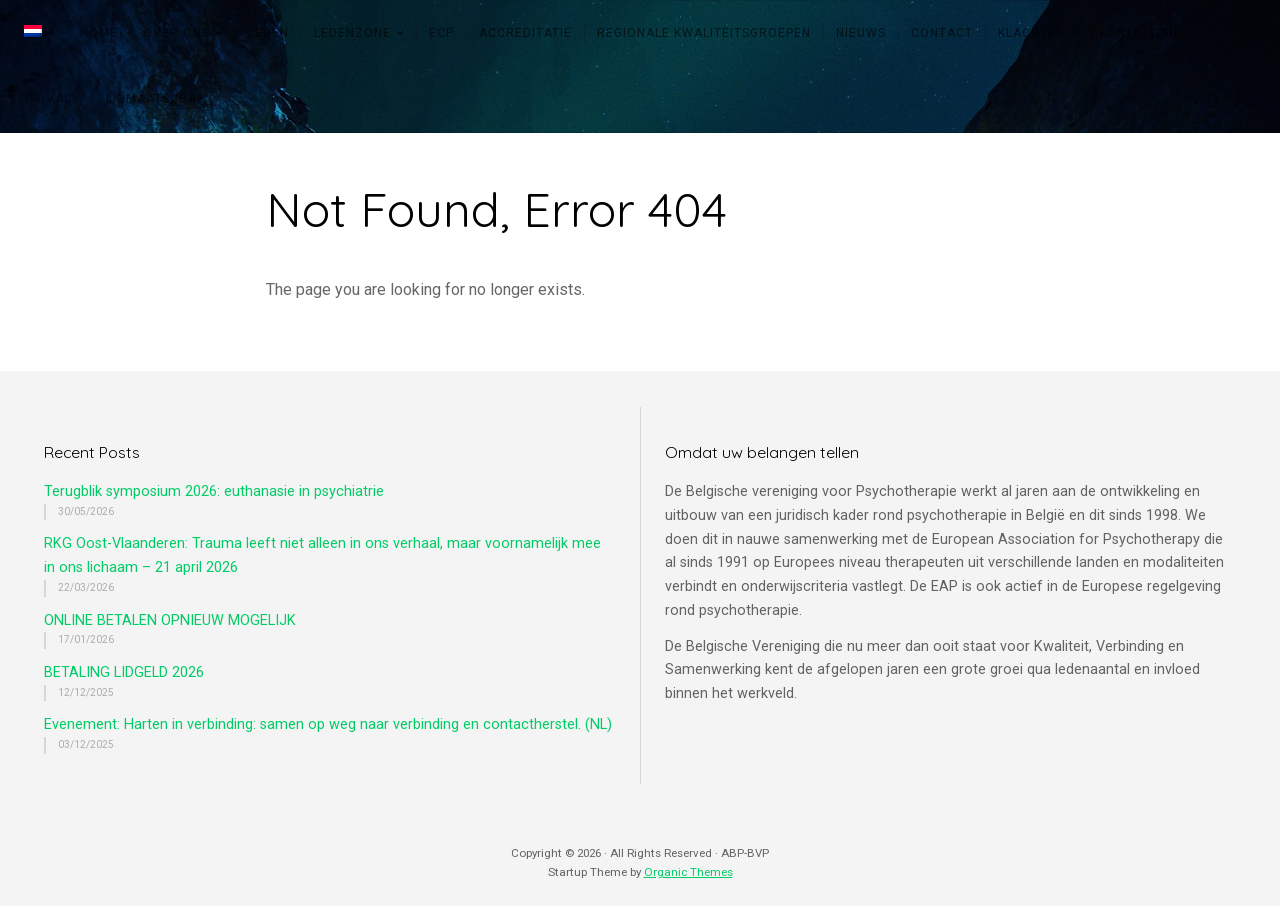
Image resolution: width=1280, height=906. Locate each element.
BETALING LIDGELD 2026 (124, 672)
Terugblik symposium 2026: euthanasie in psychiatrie (214, 491)
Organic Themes (688, 872)
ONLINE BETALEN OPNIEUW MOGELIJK (170, 620)
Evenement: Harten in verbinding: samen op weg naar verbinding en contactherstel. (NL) (328, 724)
